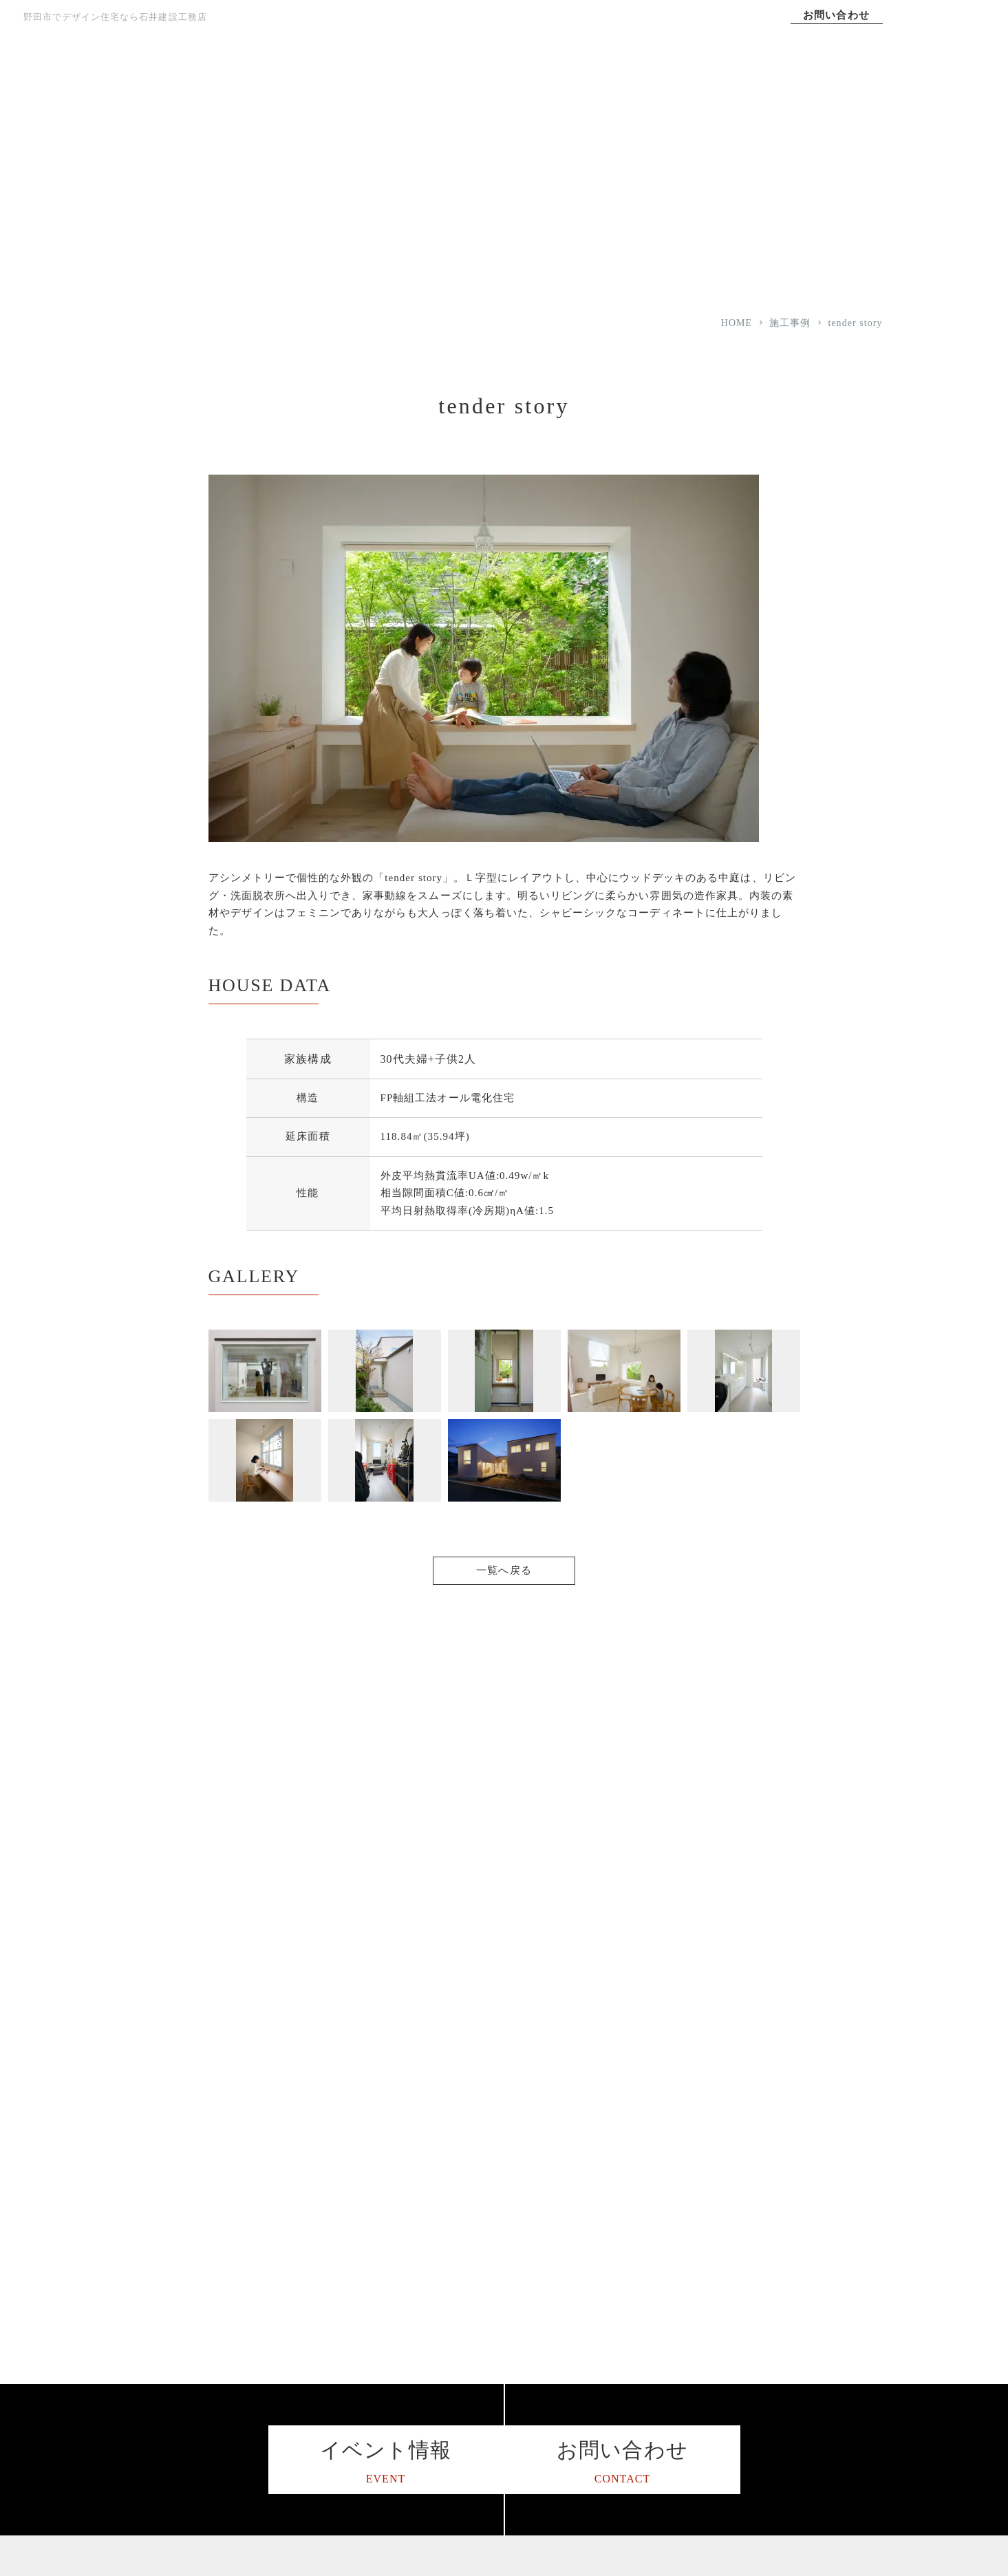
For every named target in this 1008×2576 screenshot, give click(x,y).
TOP (314, 82)
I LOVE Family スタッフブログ (805, 2245)
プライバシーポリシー (784, 2300)
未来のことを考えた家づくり (630, 2381)
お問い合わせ (836, 15)
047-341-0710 (215, 2297)
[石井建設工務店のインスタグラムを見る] (133, 2382)
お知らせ (754, 2326)
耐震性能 (585, 2191)
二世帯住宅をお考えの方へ (625, 2326)
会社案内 (830, 82)
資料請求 (754, 2381)
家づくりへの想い (417, 82)
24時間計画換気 (601, 2245)
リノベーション (600, 2435)
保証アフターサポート (447, 2272)
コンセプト (521, 82)
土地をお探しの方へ (610, 2463)
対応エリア (422, 2300)
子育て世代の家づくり (615, 2354)
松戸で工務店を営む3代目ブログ (806, 2218)
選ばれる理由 (624, 82)
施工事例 (727, 82)
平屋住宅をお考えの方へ (620, 2300)
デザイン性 (591, 2218)
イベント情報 (764, 2354)
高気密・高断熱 (600, 2163)
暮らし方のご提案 (605, 2408)
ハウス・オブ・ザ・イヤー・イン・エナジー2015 (466, 2388)
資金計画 (585, 2272)
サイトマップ (764, 2272)
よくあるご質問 (432, 2421)
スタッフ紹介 (427, 2354)
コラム (749, 2191)
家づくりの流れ (432, 2245)
